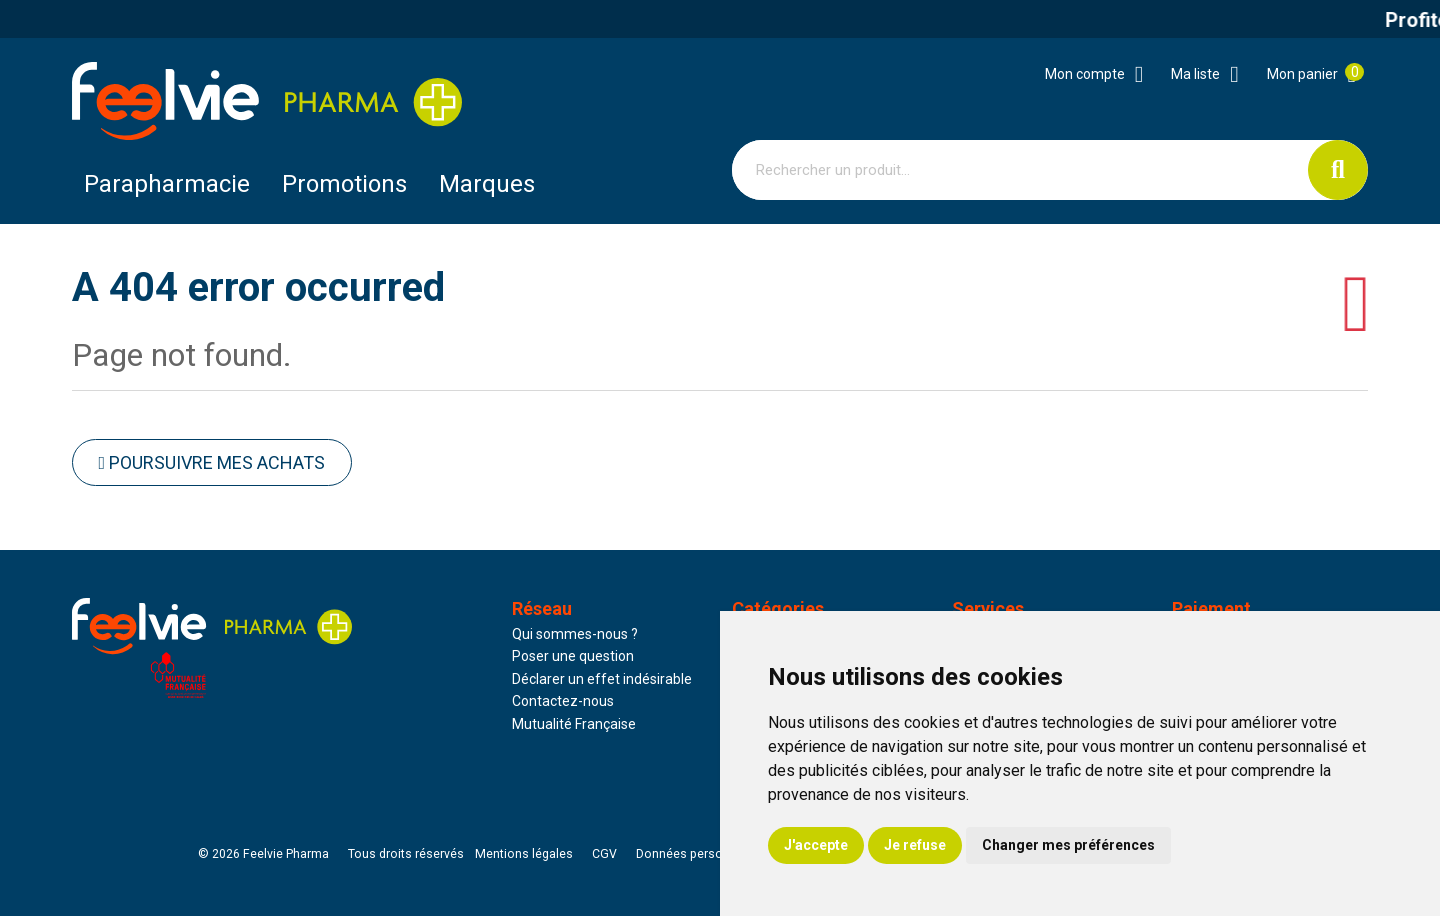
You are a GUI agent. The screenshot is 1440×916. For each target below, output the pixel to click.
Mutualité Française (574, 724)
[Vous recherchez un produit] (1020, 170)
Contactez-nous (563, 701)
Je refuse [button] (915, 845)
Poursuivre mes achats (212, 462)
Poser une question (573, 656)
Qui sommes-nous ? (575, 634)
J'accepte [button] (816, 845)
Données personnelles (700, 854)
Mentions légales (524, 854)
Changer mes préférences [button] (1068, 845)
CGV (604, 854)
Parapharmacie (167, 184)
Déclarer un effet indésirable (602, 679)
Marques (487, 184)
